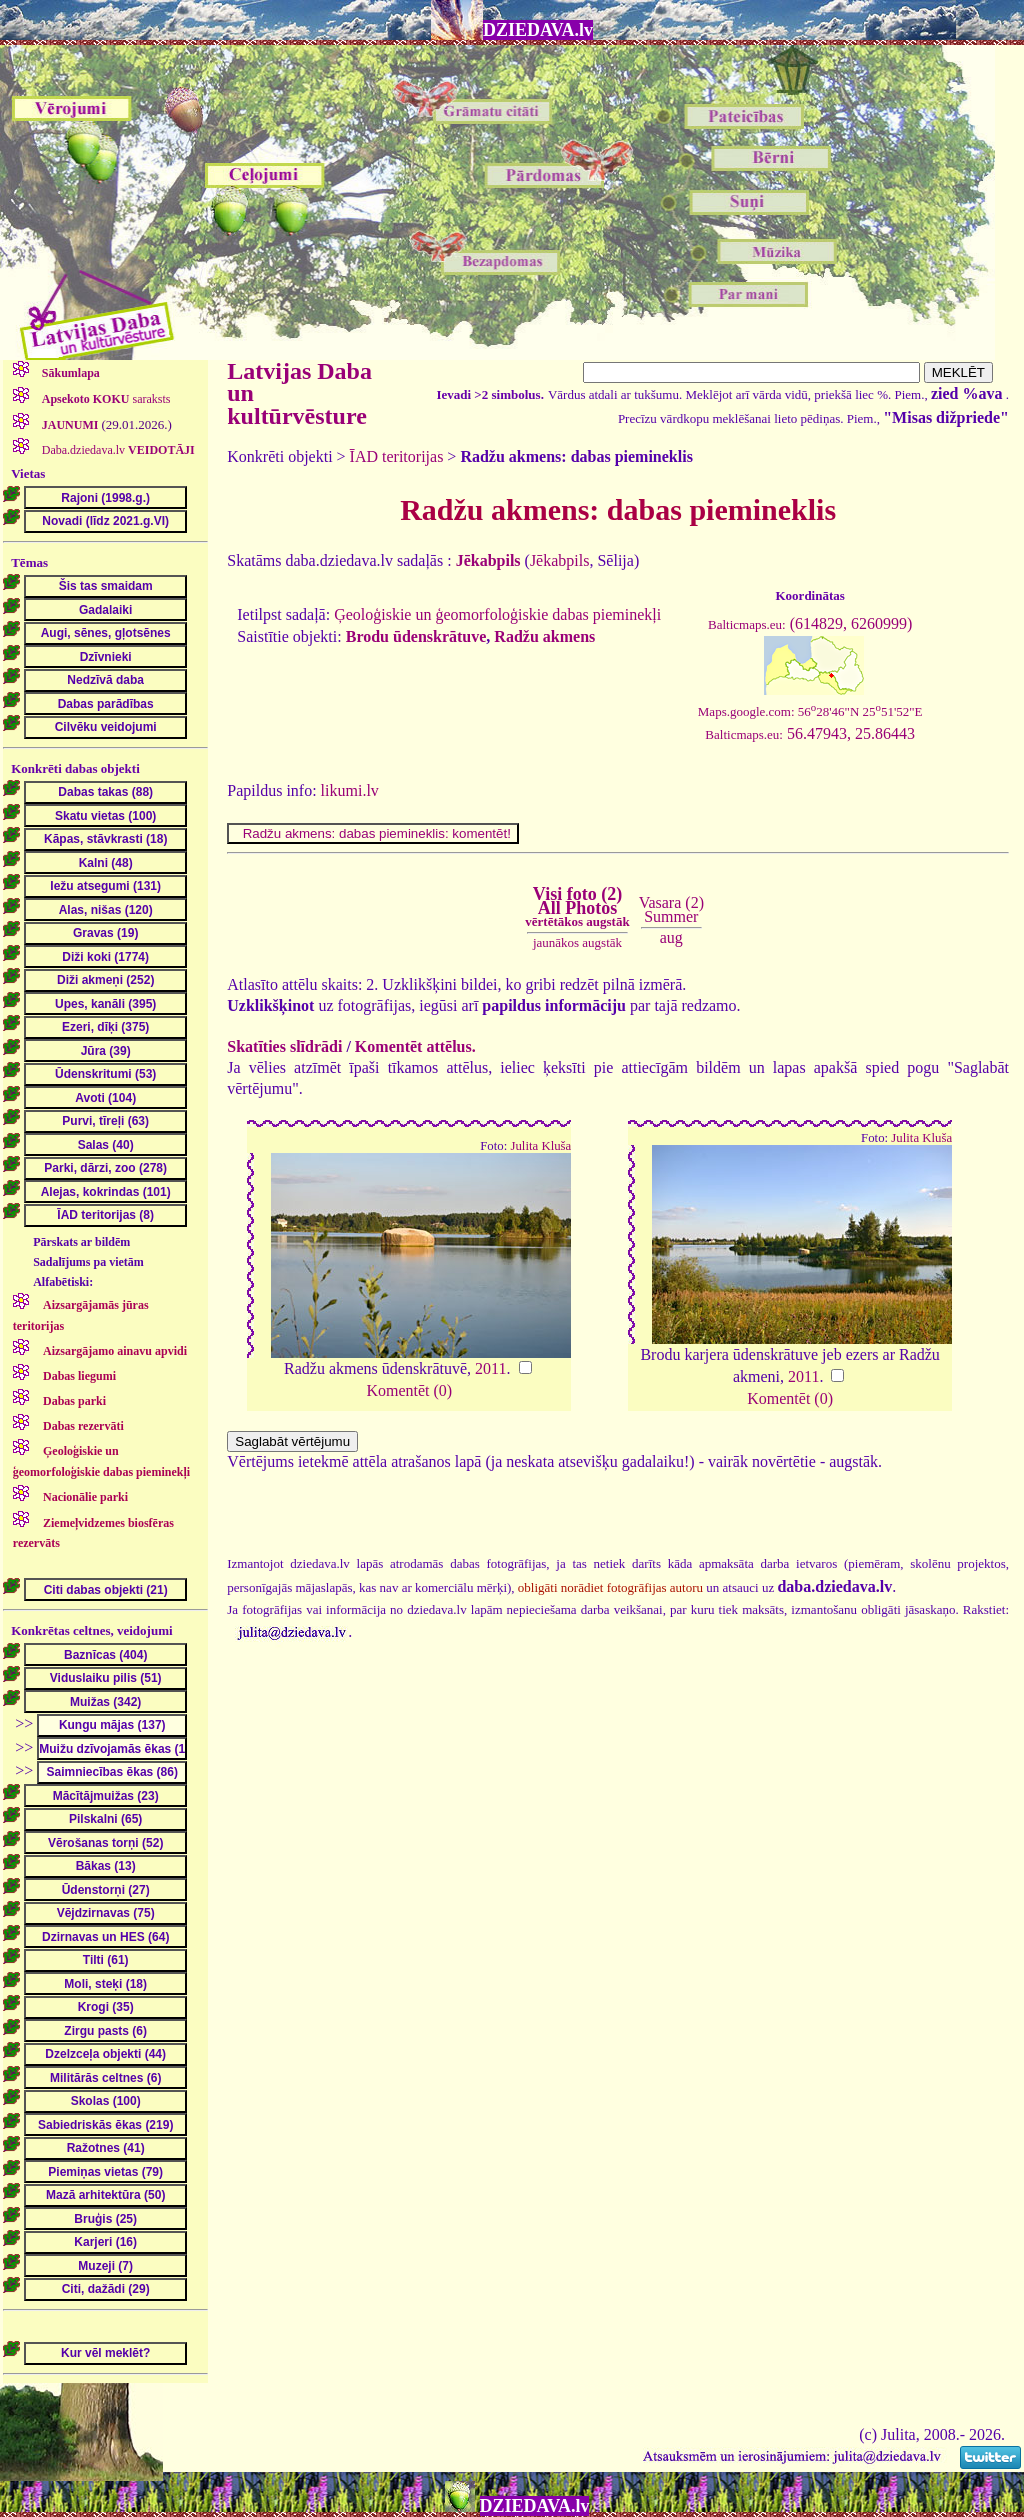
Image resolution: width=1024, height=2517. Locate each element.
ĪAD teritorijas (397, 456)
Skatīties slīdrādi (284, 1046)
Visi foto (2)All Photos (577, 907)
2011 (490, 1368)
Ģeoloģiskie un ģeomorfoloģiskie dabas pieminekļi (497, 614)
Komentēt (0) (409, 1390)
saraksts (105, 399)
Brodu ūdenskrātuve (416, 636)
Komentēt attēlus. (415, 1046)
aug (671, 937)
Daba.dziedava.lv (117, 450)
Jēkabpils (560, 560)
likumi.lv (350, 790)
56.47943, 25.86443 (810, 733)
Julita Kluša (540, 1146)
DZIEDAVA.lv (538, 30)
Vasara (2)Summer (671, 909)
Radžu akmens (544, 636)
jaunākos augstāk (577, 942)
